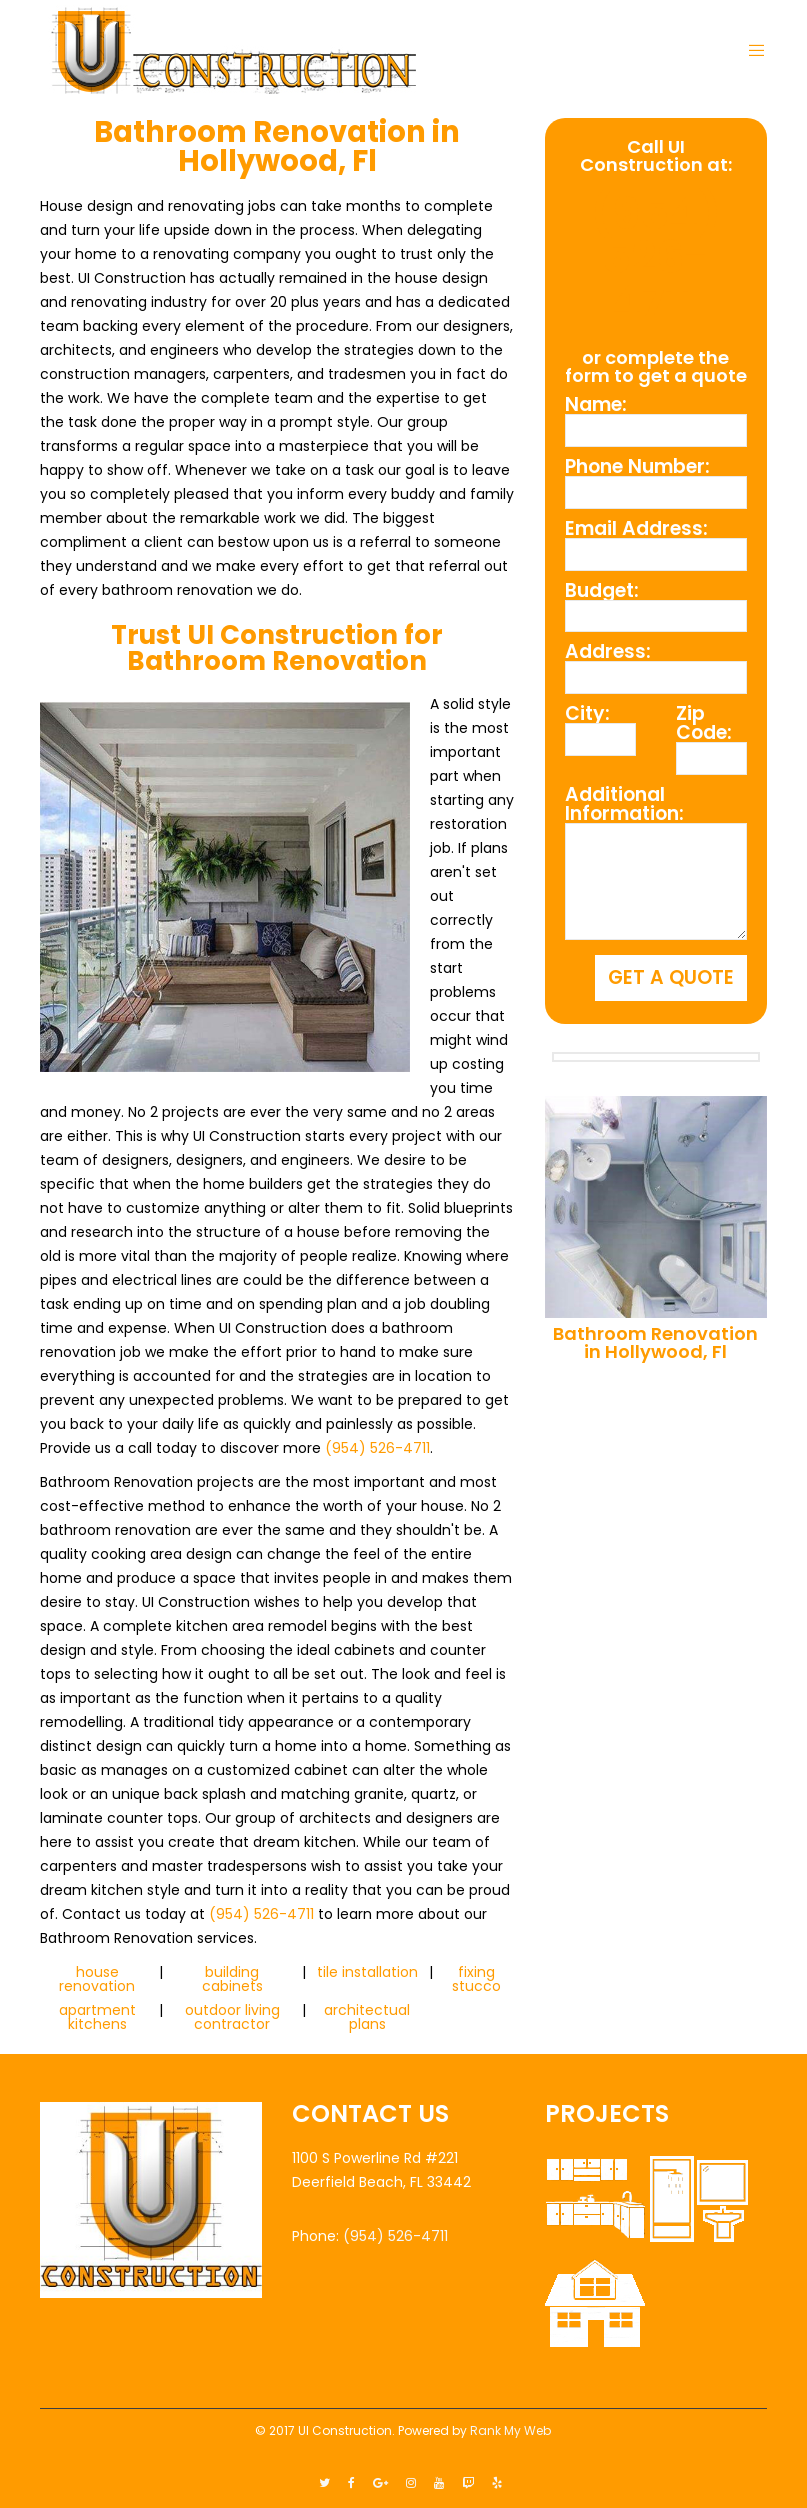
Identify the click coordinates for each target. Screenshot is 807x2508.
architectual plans (367, 2017)
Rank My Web (510, 2430)
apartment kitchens (97, 2017)
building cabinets (232, 1979)
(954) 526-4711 (377, 1448)
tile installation (367, 1972)
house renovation (97, 1979)
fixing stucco (476, 1979)
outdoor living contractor (232, 2017)
